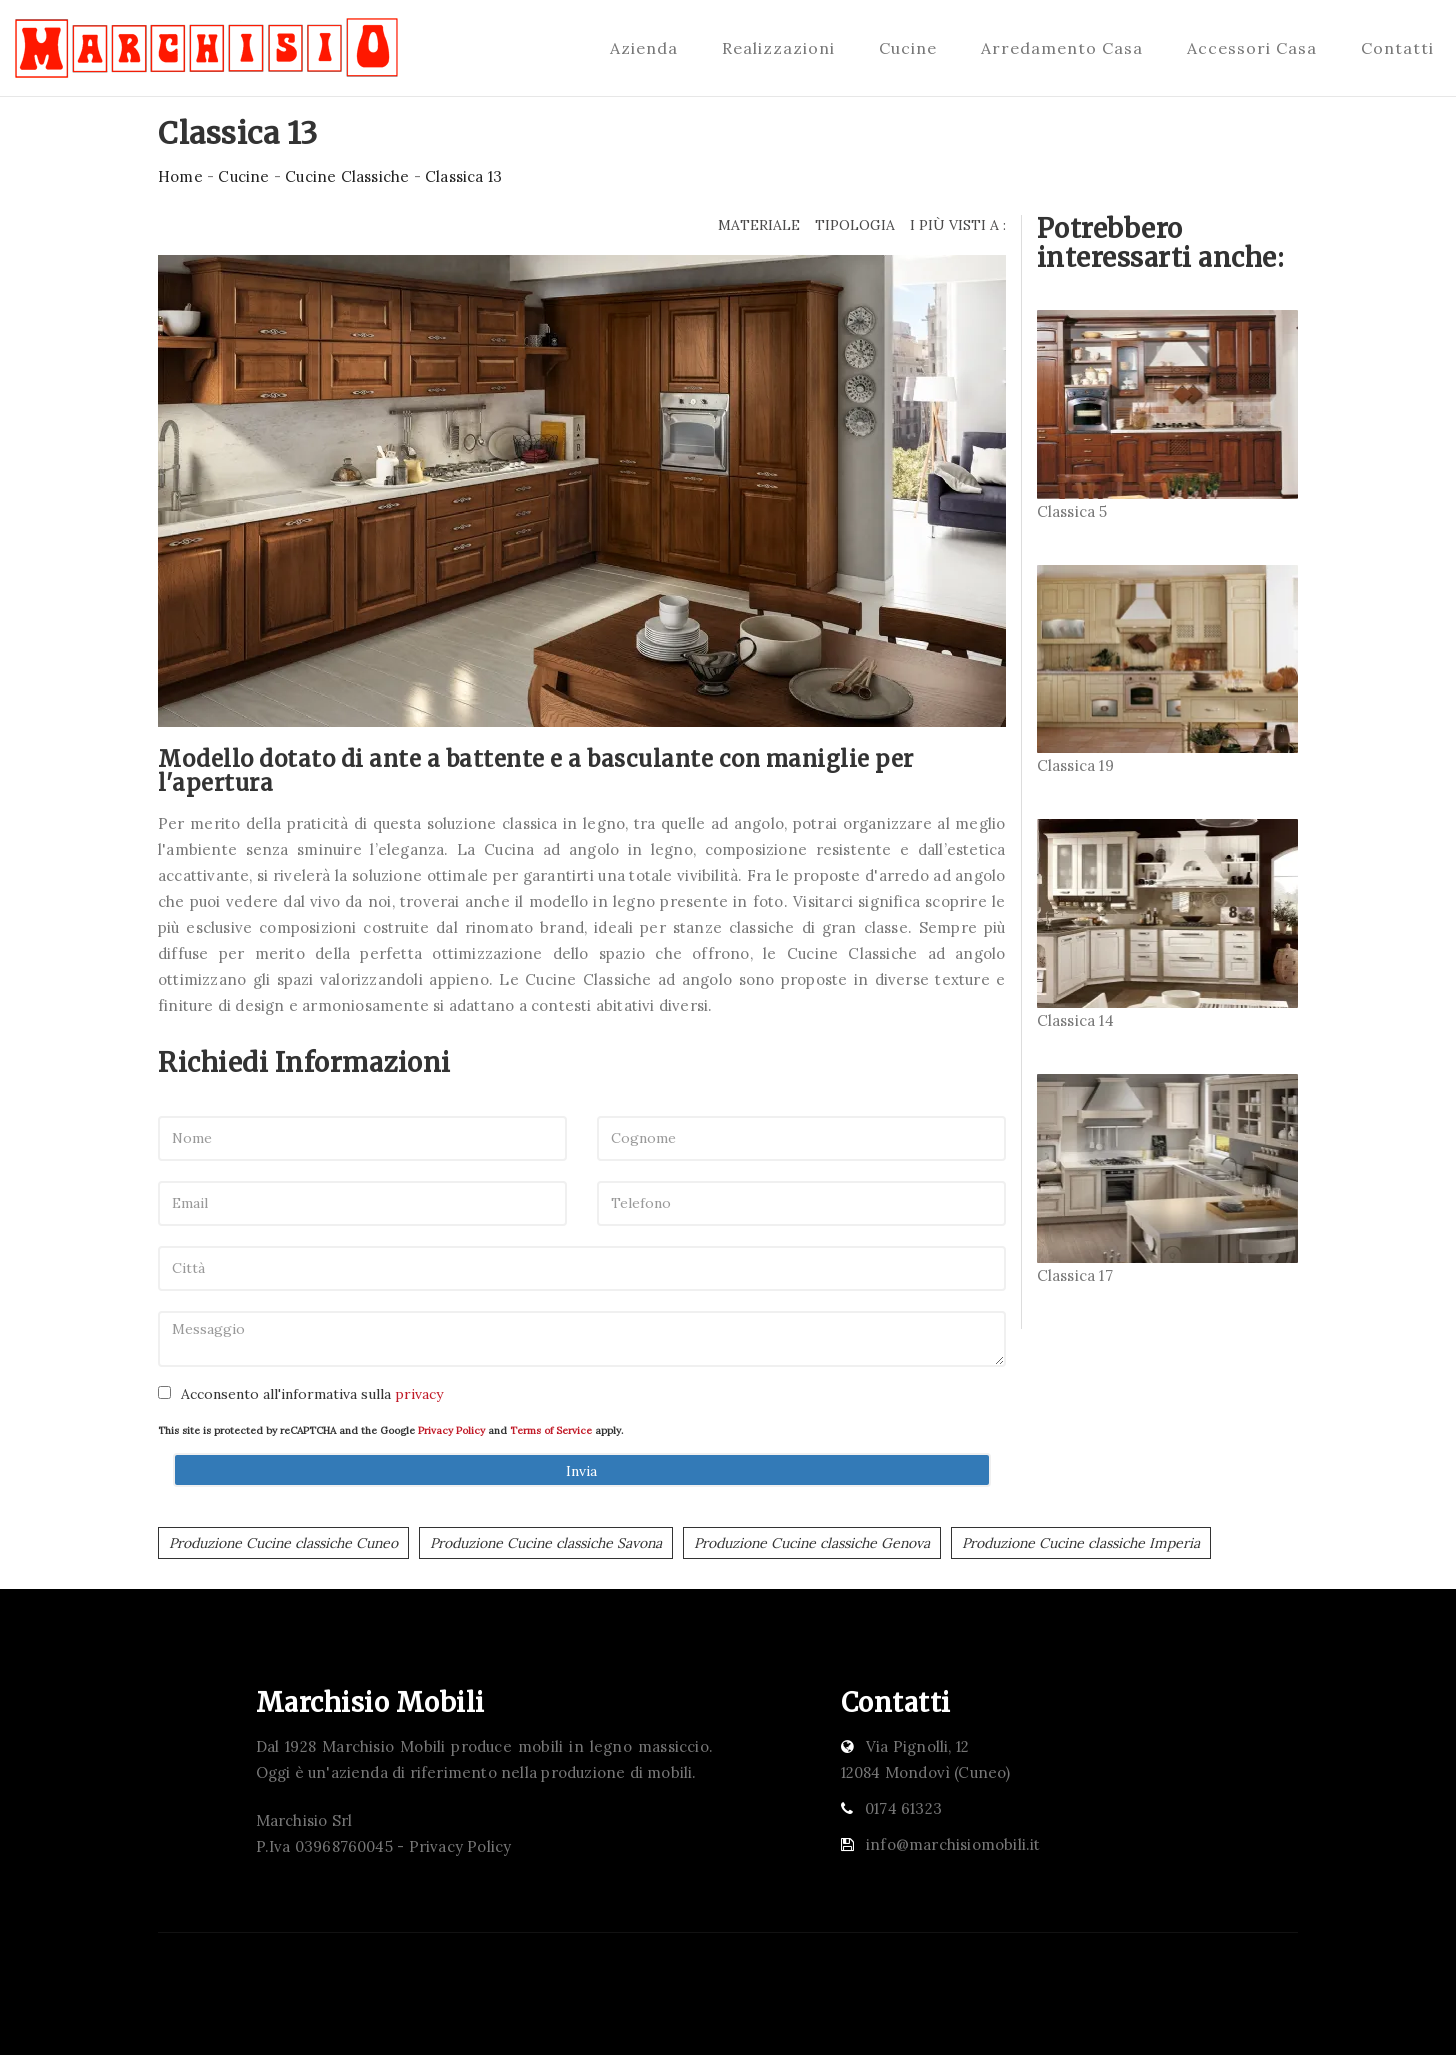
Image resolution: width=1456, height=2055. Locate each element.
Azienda (644, 48)
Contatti (1397, 48)
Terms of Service (551, 1430)
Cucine (908, 48)
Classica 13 (463, 176)
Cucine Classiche (347, 176)
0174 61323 (903, 1808)
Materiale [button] (759, 225)
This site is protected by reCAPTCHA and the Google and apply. (390, 1430)
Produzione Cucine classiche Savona (546, 1543)
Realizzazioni (778, 48)
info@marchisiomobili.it (953, 1844)
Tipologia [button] (855, 225)
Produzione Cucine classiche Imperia (1081, 1543)
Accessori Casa (1252, 48)
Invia (581, 1471)
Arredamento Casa (1062, 48)
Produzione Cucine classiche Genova (812, 1543)
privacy (419, 1394)
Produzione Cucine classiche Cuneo (283, 1543)
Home (180, 176)
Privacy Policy (451, 1430)
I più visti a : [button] (958, 225)
